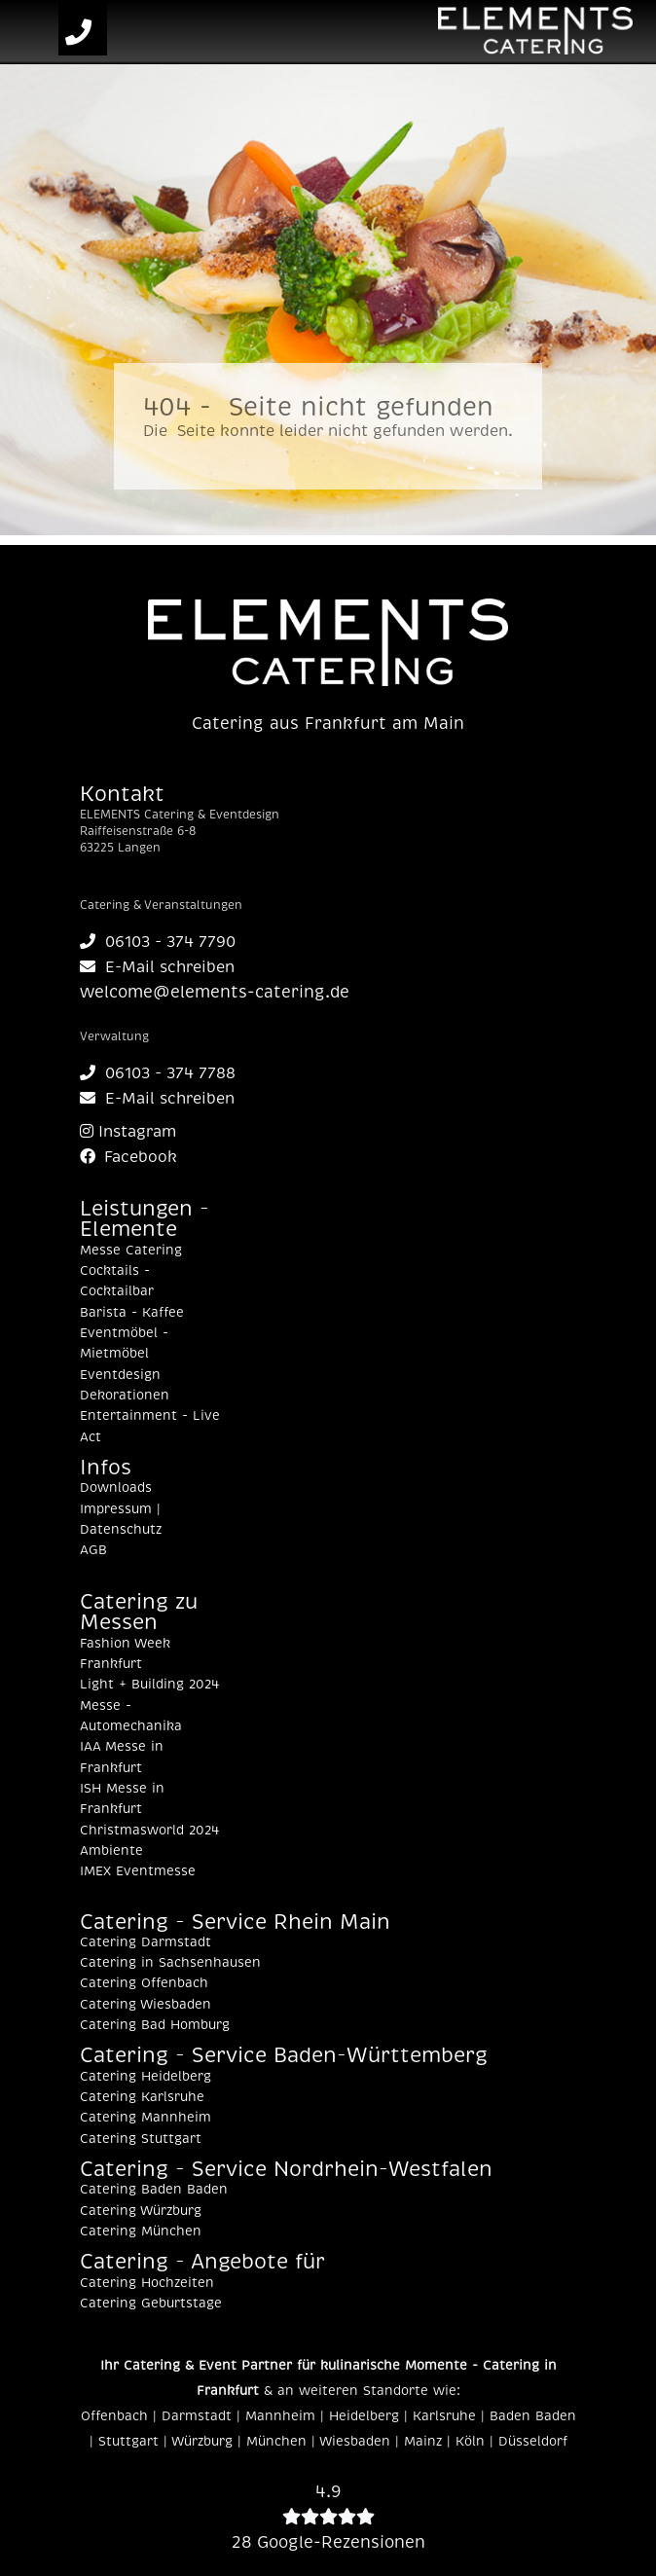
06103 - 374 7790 (158, 942)
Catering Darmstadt (145, 1942)
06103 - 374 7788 (158, 1073)
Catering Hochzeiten (147, 2283)
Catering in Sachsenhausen (170, 1963)
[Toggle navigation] (32, 32)
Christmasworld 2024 (149, 1830)
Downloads (116, 1488)
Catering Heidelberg (145, 2077)
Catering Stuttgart (140, 2139)
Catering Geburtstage (151, 2303)
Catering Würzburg (140, 2211)
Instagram (128, 1132)
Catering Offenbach (144, 1983)
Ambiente (111, 1851)
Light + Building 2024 (149, 1684)
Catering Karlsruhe (142, 2097)
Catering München (140, 2231)
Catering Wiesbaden (145, 2005)
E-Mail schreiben (157, 967)
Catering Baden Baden (154, 2189)
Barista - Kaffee (132, 1313)
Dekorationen (124, 1395)
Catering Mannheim (145, 2117)
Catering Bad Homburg (155, 2025)
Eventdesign (120, 1375)
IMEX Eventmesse (138, 1871)
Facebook (128, 1157)
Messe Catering (131, 1250)
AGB (93, 1550)
